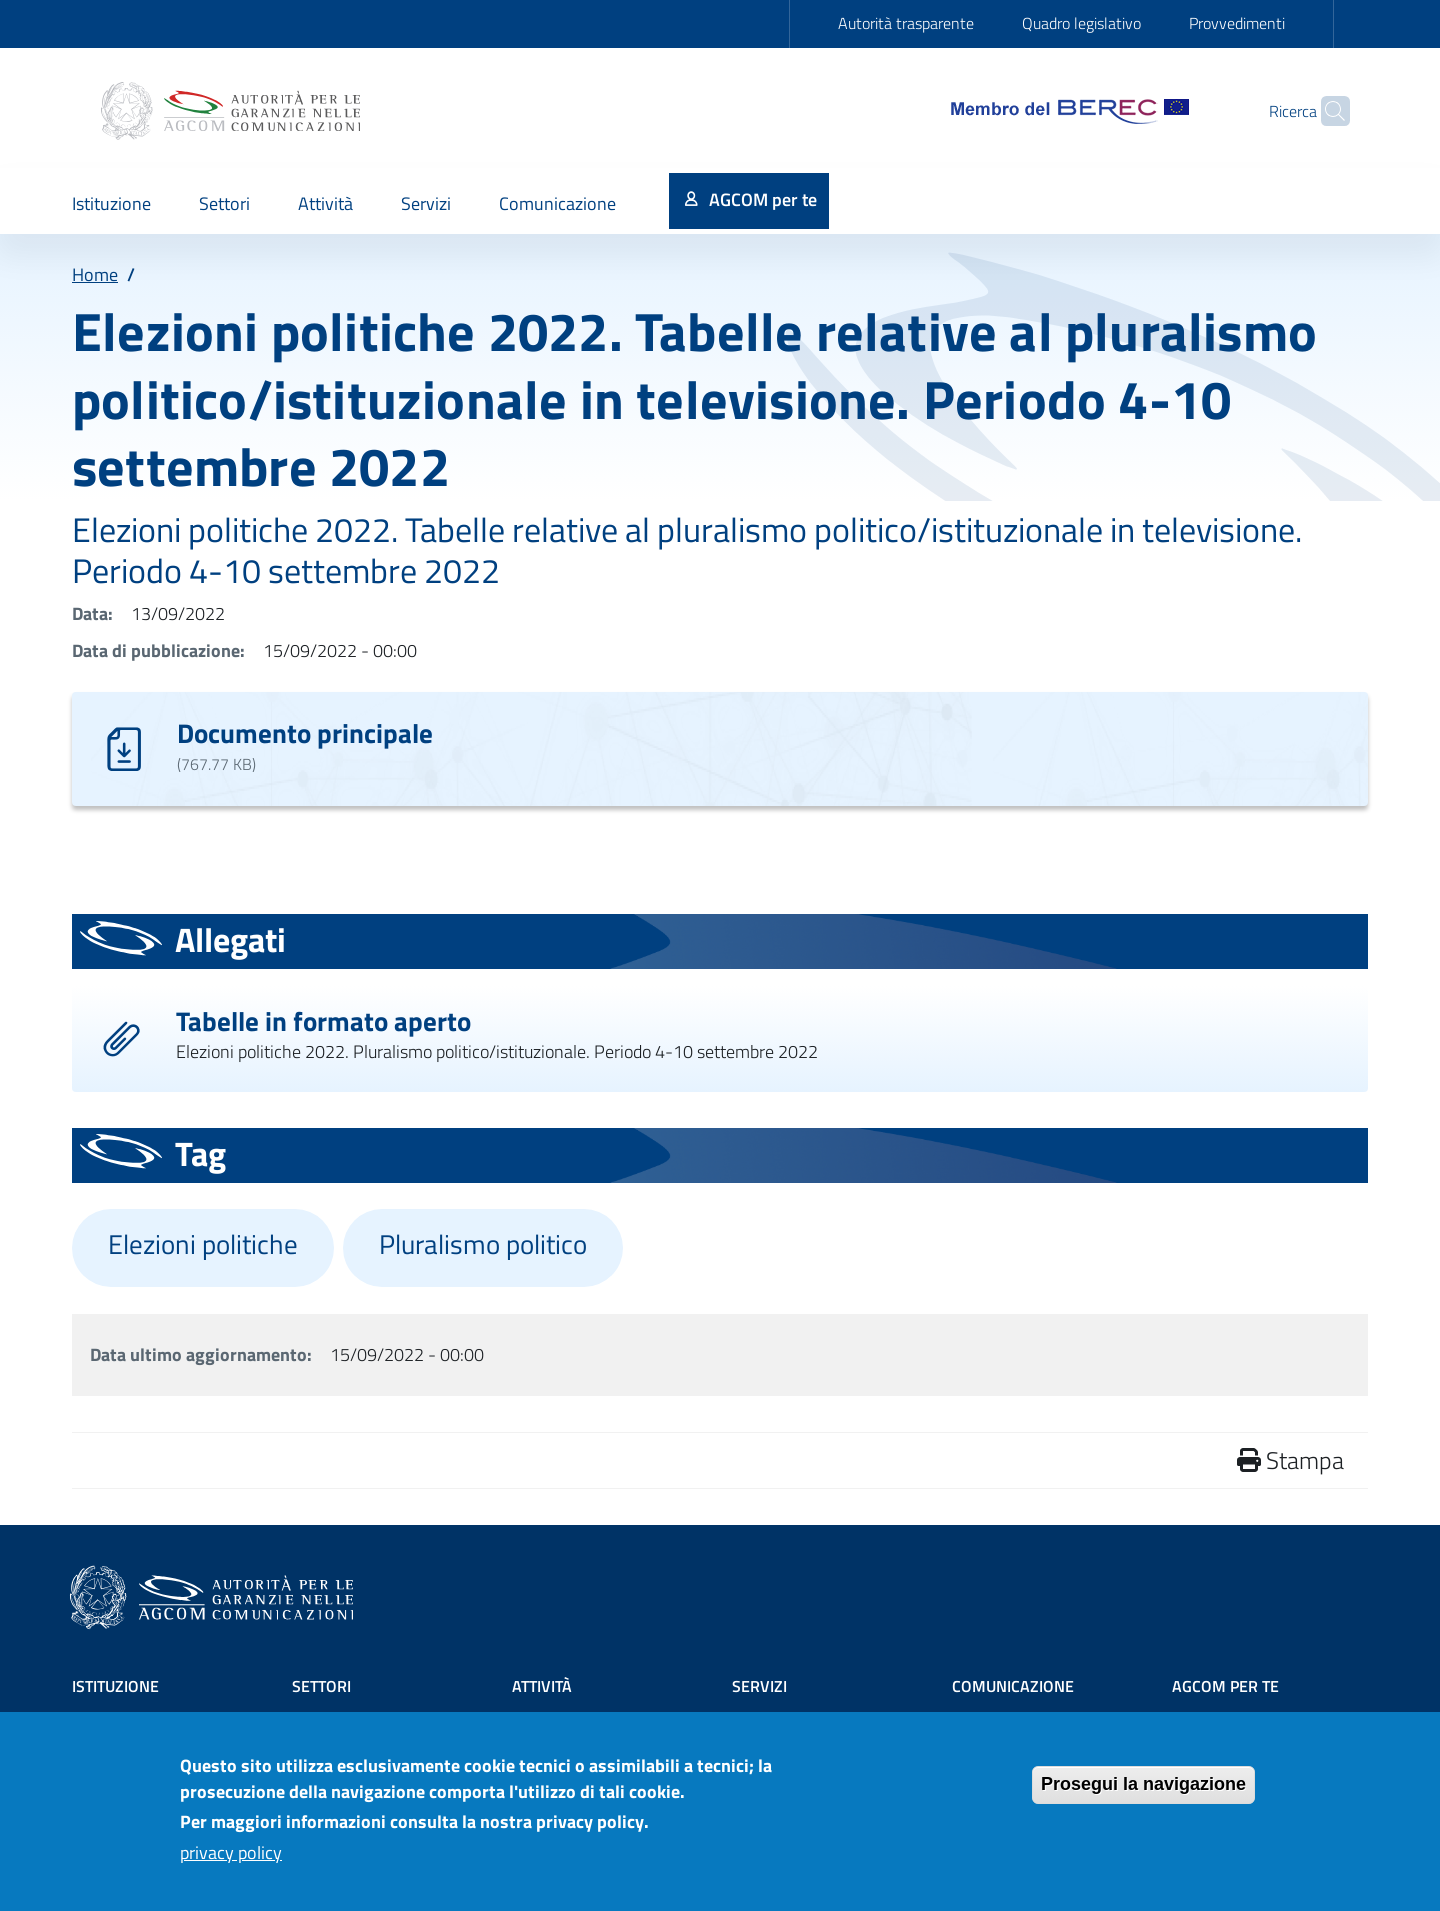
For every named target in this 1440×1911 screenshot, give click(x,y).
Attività (542, 1686)
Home (95, 274)
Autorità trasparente (906, 23)
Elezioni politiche (203, 1244)
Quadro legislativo (1081, 23)
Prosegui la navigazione (1143, 1795)
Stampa (1290, 1460)
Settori (321, 1686)
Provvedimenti (1237, 23)
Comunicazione (1013, 1686)
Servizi (759, 1686)
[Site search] (1326, 111)
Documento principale (305, 732)
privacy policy (231, 1862)
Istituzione (115, 1686)
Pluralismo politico (483, 1244)
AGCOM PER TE (1225, 1686)
